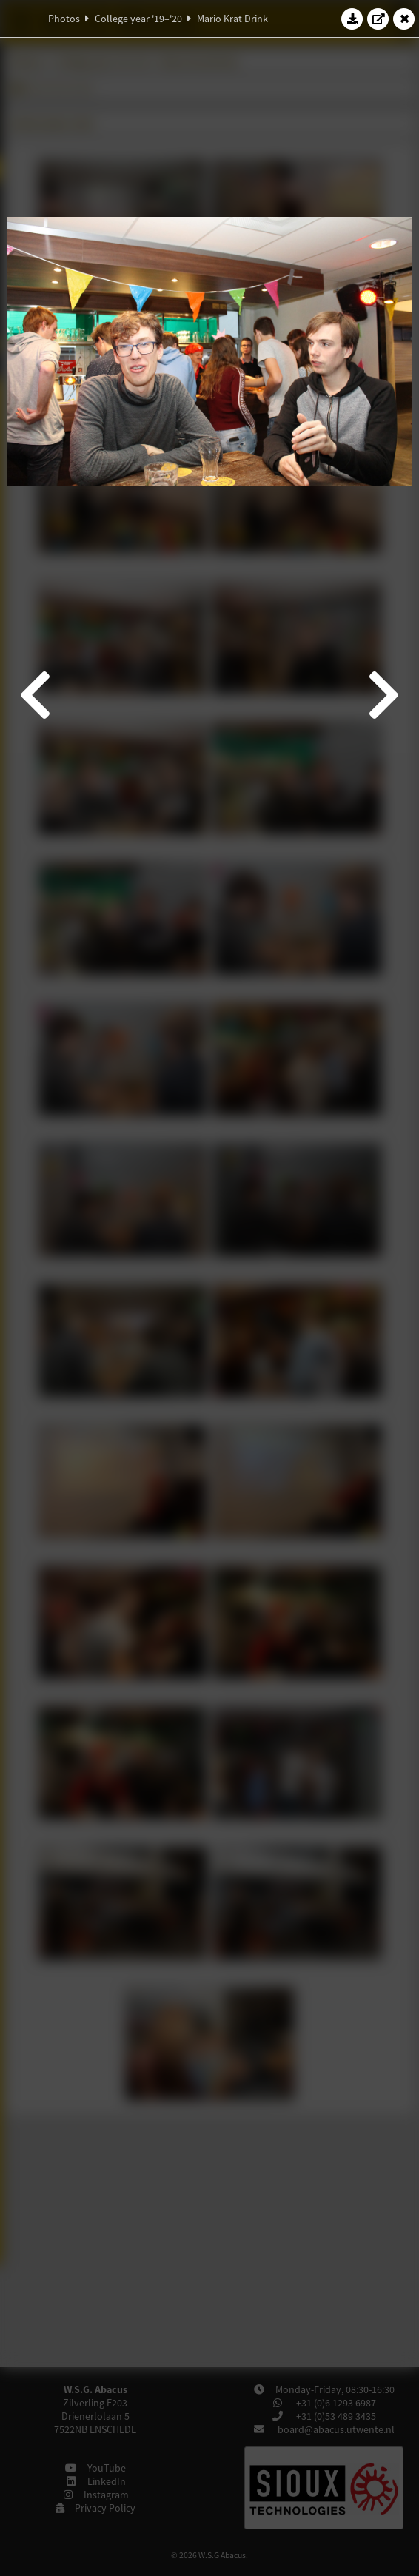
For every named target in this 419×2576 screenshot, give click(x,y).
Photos (64, 18)
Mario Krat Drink (232, 18)
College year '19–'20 (138, 18)
